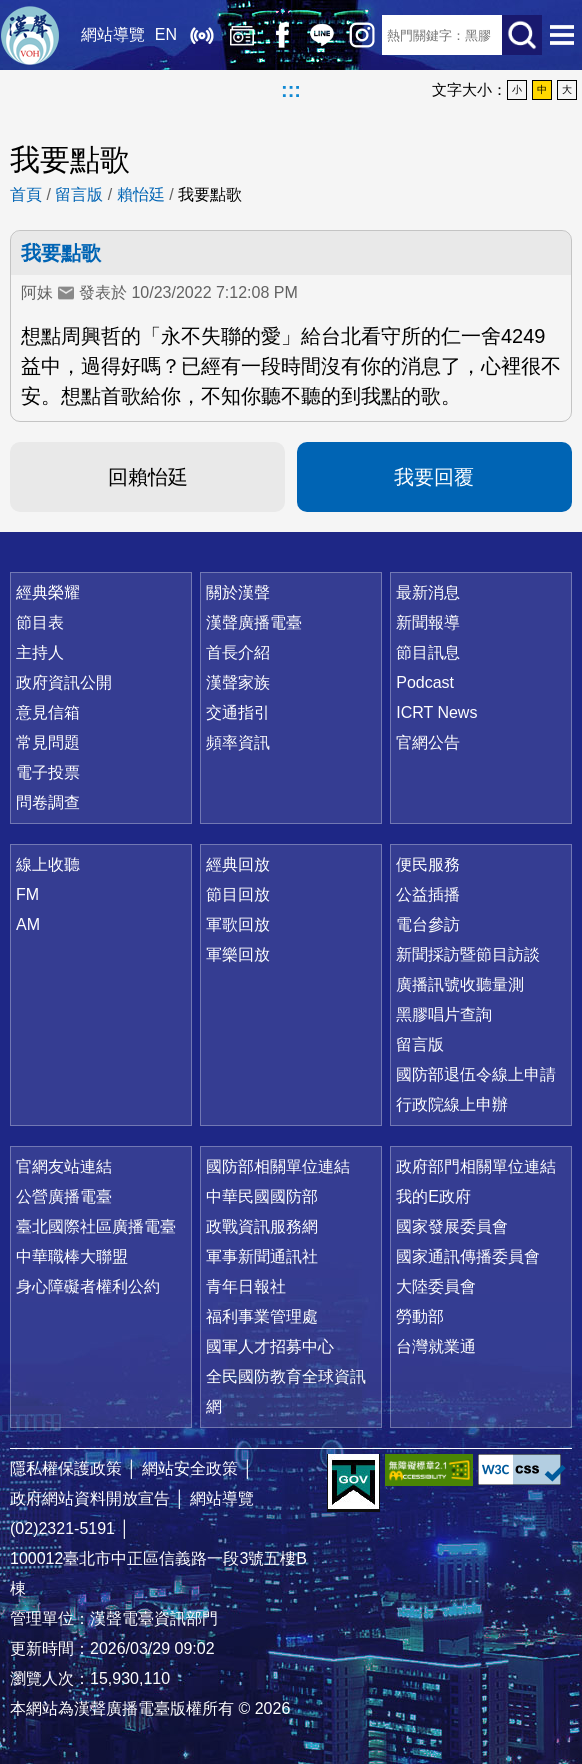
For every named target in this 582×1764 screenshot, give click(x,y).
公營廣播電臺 (64, 1196)
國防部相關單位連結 (278, 1166)
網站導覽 (113, 34)
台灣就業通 (436, 1346)
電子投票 (48, 772)
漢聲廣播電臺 (30, 35)
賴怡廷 (141, 194)
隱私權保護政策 (66, 1468)
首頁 (26, 194)
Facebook (282, 35)
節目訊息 (428, 652)
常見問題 (48, 742)
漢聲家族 (238, 682)
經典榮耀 (48, 592)
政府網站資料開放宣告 (90, 1498)
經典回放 (242, 35)
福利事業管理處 (262, 1316)
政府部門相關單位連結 (476, 1166)
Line (322, 35)
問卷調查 (48, 802)
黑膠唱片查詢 (444, 1014)
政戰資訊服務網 (262, 1226)
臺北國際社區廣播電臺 (96, 1226)
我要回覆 (434, 477)
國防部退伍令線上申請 (476, 1074)
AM (28, 924)
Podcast (425, 682)
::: (291, 90)
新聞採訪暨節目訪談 (468, 954)
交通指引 (238, 712)
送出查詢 (522, 35)
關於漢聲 (238, 592)
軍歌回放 (238, 924)
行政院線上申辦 (452, 1104)
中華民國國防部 (262, 1196)
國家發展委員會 (452, 1226)
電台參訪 (428, 924)
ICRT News (436, 712)
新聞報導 (428, 622)
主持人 (40, 652)
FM (27, 894)
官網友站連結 (64, 1166)
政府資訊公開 (64, 682)
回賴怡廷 (148, 477)
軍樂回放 (238, 954)
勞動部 (420, 1316)
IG (362, 35)
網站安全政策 (190, 1468)
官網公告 (428, 742)
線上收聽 (202, 35)
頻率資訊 (238, 742)
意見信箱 (48, 712)
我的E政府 (433, 1196)
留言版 (79, 194)
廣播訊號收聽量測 (460, 984)
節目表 (40, 622)
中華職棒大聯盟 (72, 1256)
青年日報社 (246, 1286)
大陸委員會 (436, 1286)
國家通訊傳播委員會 (468, 1256)
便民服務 (428, 864)
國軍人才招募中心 (270, 1346)
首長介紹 (238, 652)
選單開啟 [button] (562, 35)
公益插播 (428, 894)
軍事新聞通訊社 (262, 1256)
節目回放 (238, 894)
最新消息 (428, 592)
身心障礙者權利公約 (88, 1286)
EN (166, 34)
